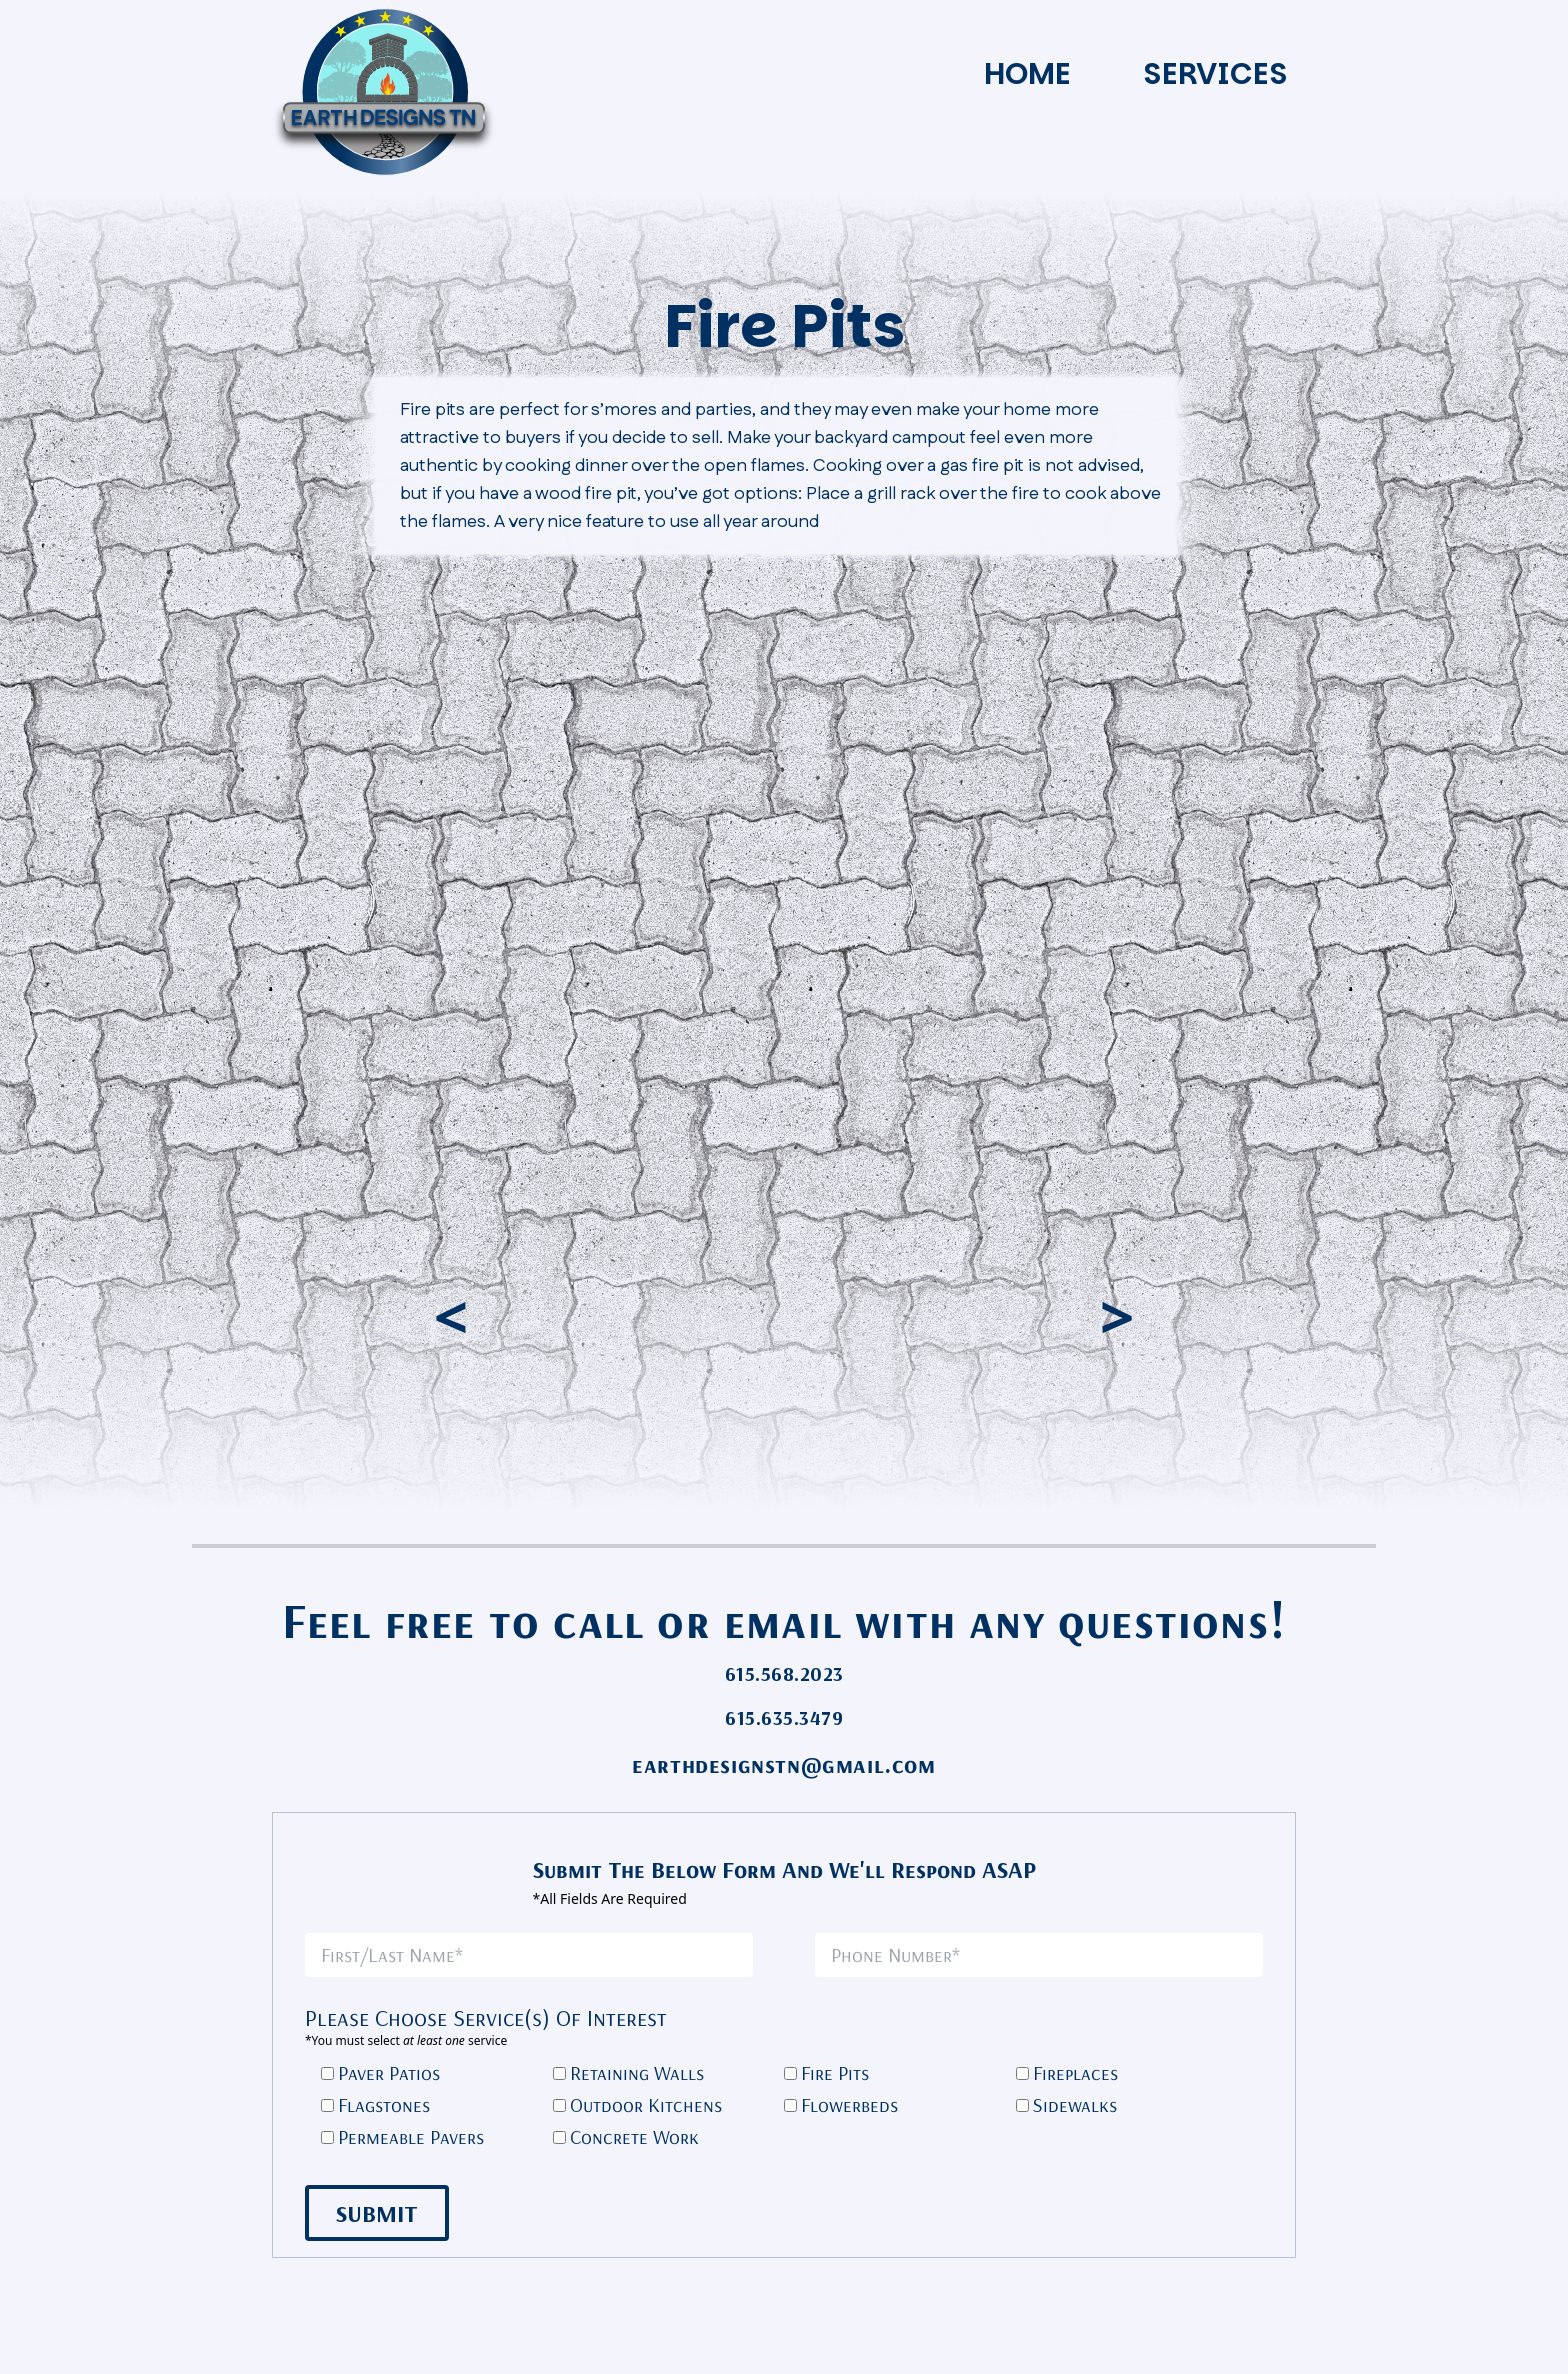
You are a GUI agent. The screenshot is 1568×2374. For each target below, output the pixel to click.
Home (1027, 74)
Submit (377, 2213)
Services (1215, 74)
